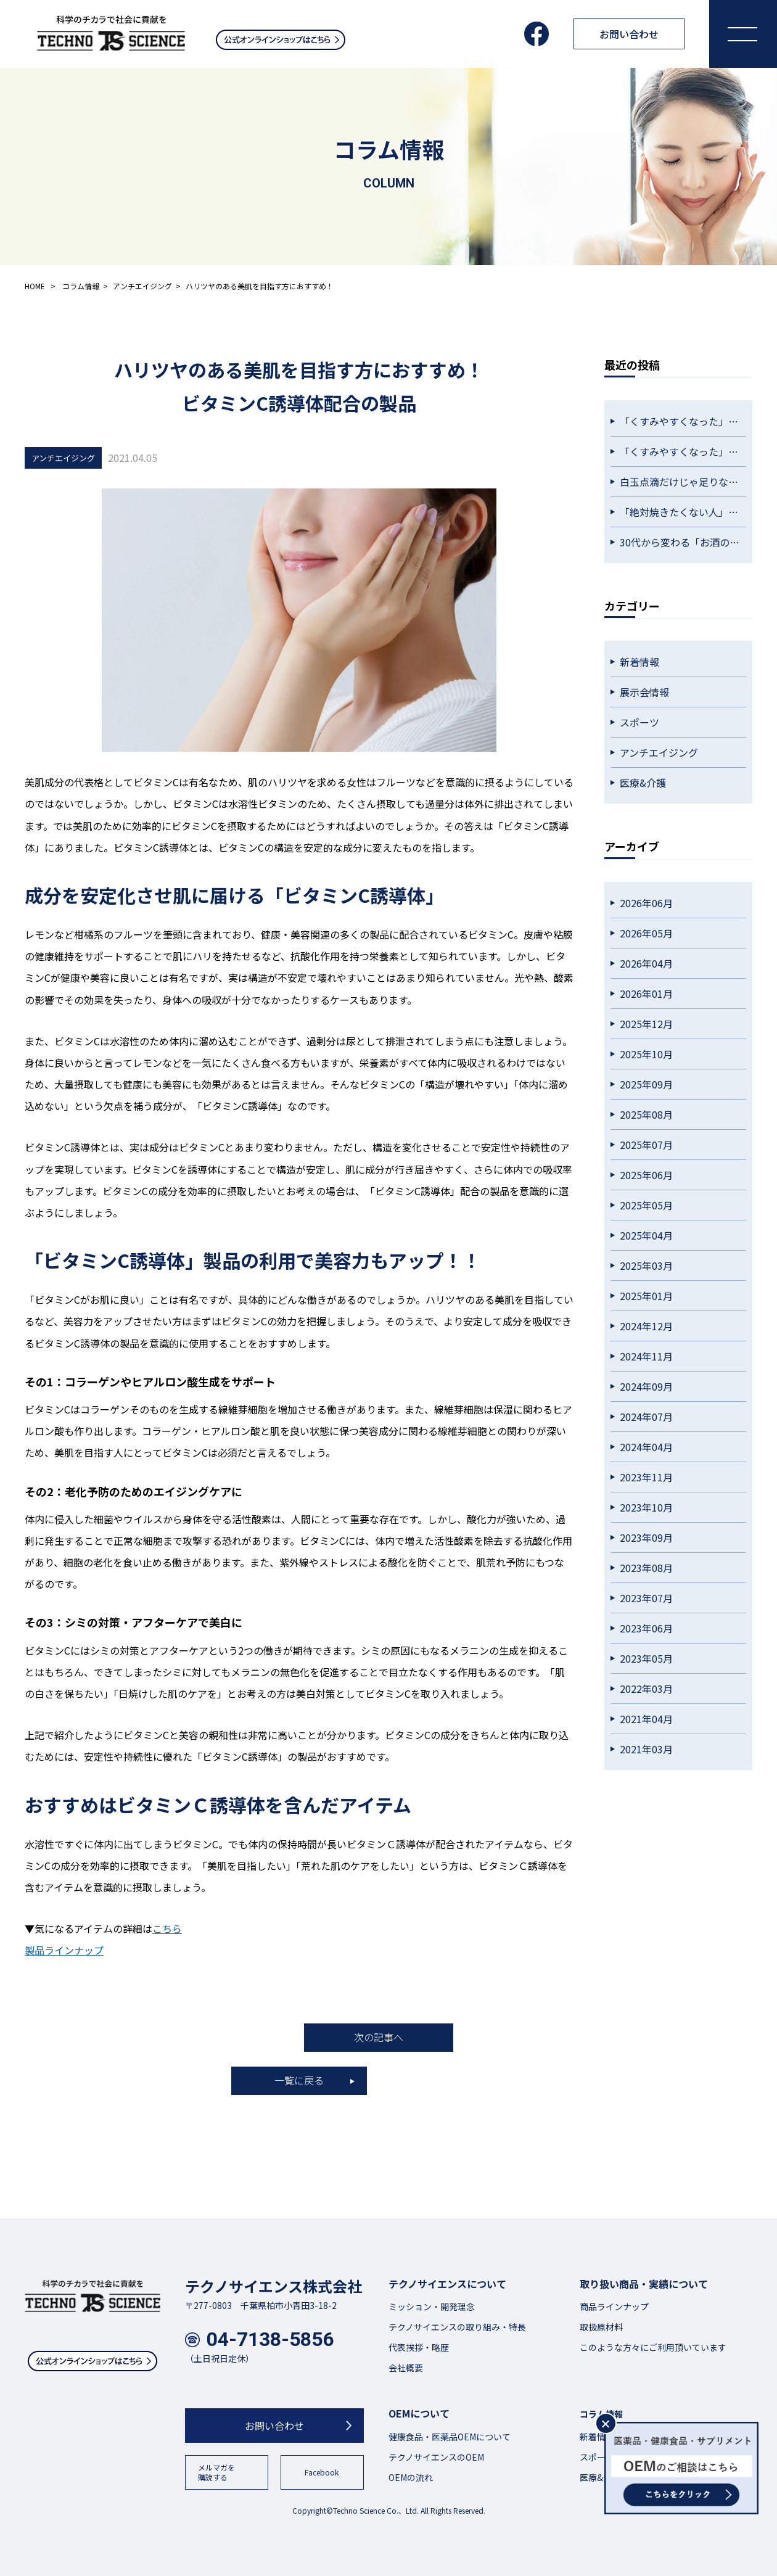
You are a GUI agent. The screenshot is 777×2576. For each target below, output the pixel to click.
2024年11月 (646, 1356)
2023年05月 (646, 1658)
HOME (35, 286)
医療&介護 (643, 782)
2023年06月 (646, 1628)
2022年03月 (646, 1688)
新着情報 (639, 661)
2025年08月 (646, 1114)
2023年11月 (646, 1477)
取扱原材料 (601, 2327)
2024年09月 (646, 1386)
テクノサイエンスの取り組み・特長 (457, 2327)
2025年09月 (646, 1084)
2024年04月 (646, 1446)
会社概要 (405, 2367)
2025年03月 (646, 1265)
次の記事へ (378, 2037)
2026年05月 (646, 933)
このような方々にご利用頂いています (653, 2347)
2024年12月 (646, 1326)
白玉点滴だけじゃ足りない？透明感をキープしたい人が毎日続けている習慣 (683, 481)
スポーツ (639, 722)
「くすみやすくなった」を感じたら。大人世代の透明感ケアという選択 (683, 421)
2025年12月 (646, 1023)
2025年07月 (646, 1144)
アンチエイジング (142, 286)
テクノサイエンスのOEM (436, 2457)
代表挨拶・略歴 (418, 2347)
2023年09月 (646, 1537)
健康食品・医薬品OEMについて (449, 2436)
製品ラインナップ (64, 1950)
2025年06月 (646, 1174)
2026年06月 (646, 902)
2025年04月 (646, 1235)
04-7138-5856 (270, 2339)
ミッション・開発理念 (431, 2306)
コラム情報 (80, 286)
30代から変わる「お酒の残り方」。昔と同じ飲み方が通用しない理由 (683, 542)
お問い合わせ (274, 2425)
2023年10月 (646, 1507)
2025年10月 (646, 1054)
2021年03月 (646, 1749)
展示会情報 (644, 692)
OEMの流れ (410, 2477)
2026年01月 (646, 993)
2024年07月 (646, 1416)
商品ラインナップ (614, 2306)
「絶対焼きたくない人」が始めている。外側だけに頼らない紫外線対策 (683, 511)
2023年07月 (646, 1597)
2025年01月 (646, 1295)
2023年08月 (646, 1567)
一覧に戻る (299, 2080)
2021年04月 (646, 1718)
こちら (167, 1928)
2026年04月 (646, 963)
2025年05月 (646, 1205)
